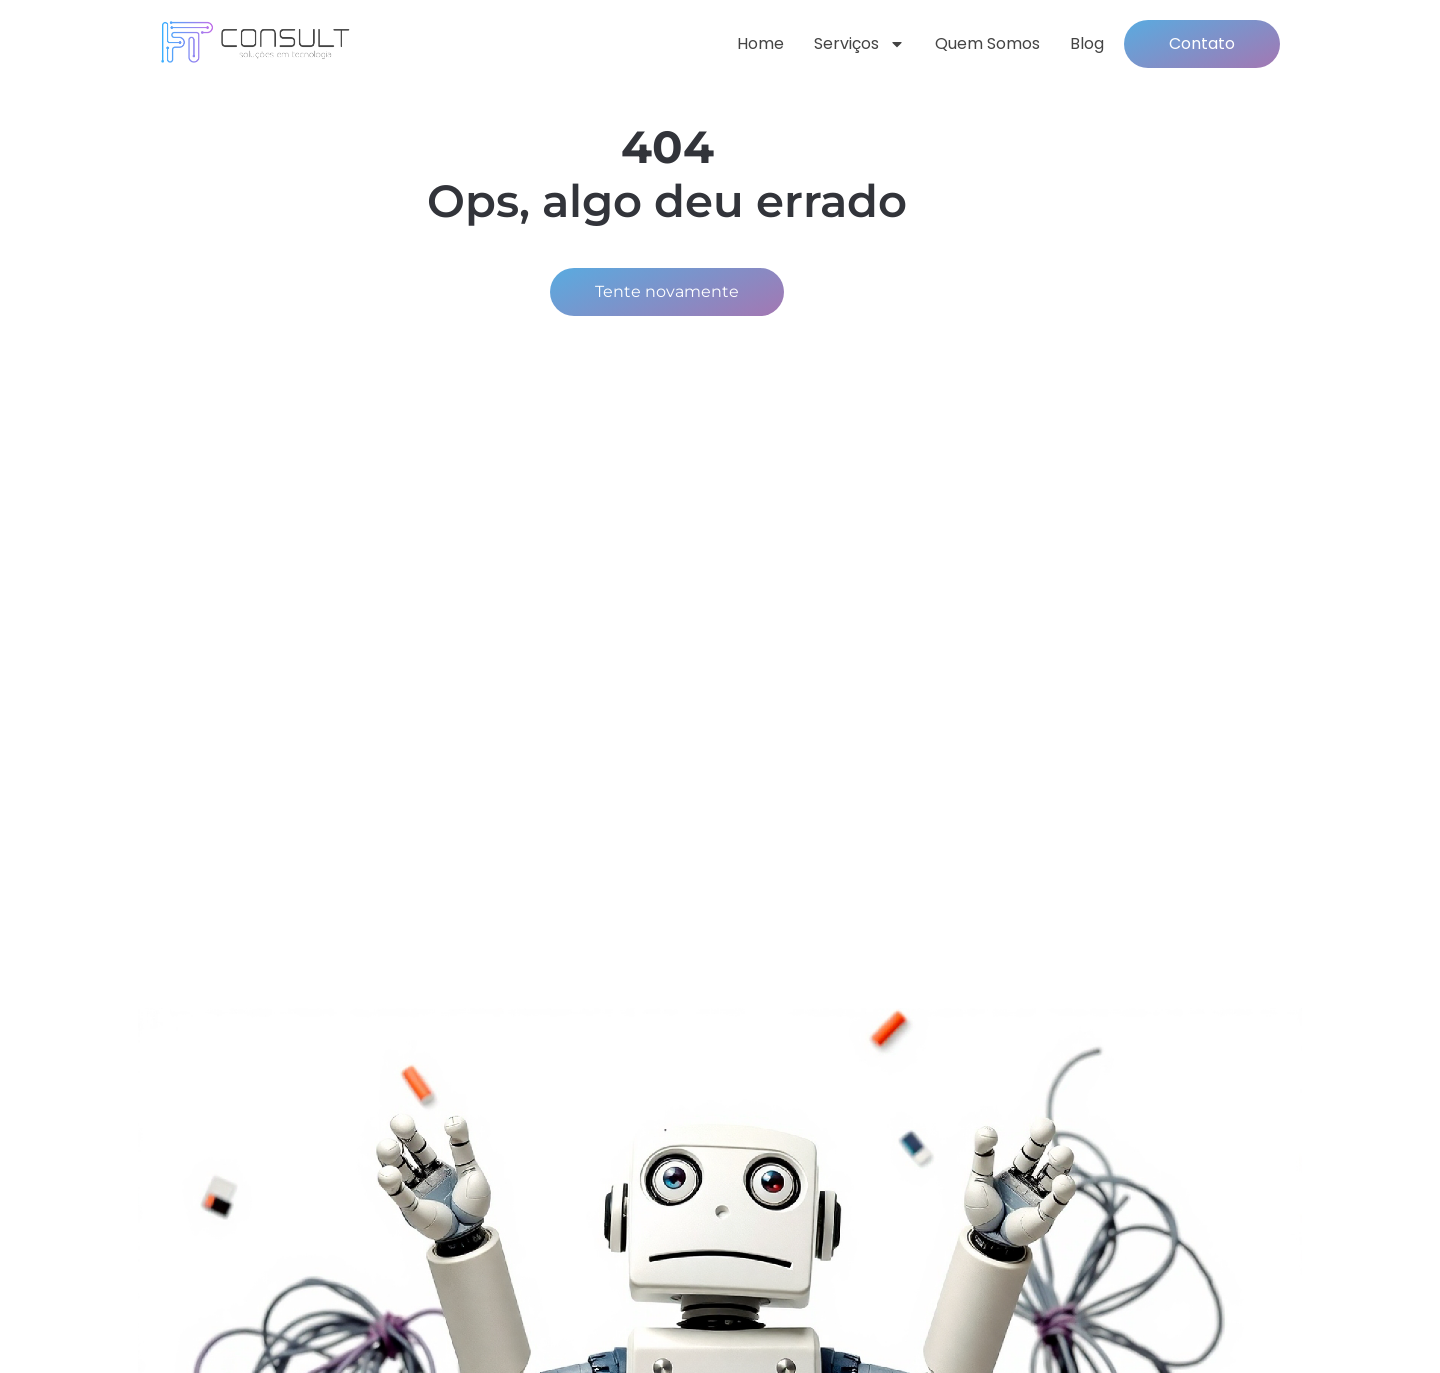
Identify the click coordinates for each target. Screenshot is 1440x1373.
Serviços (859, 44)
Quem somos (987, 43)
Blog (1087, 43)
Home (760, 43)
